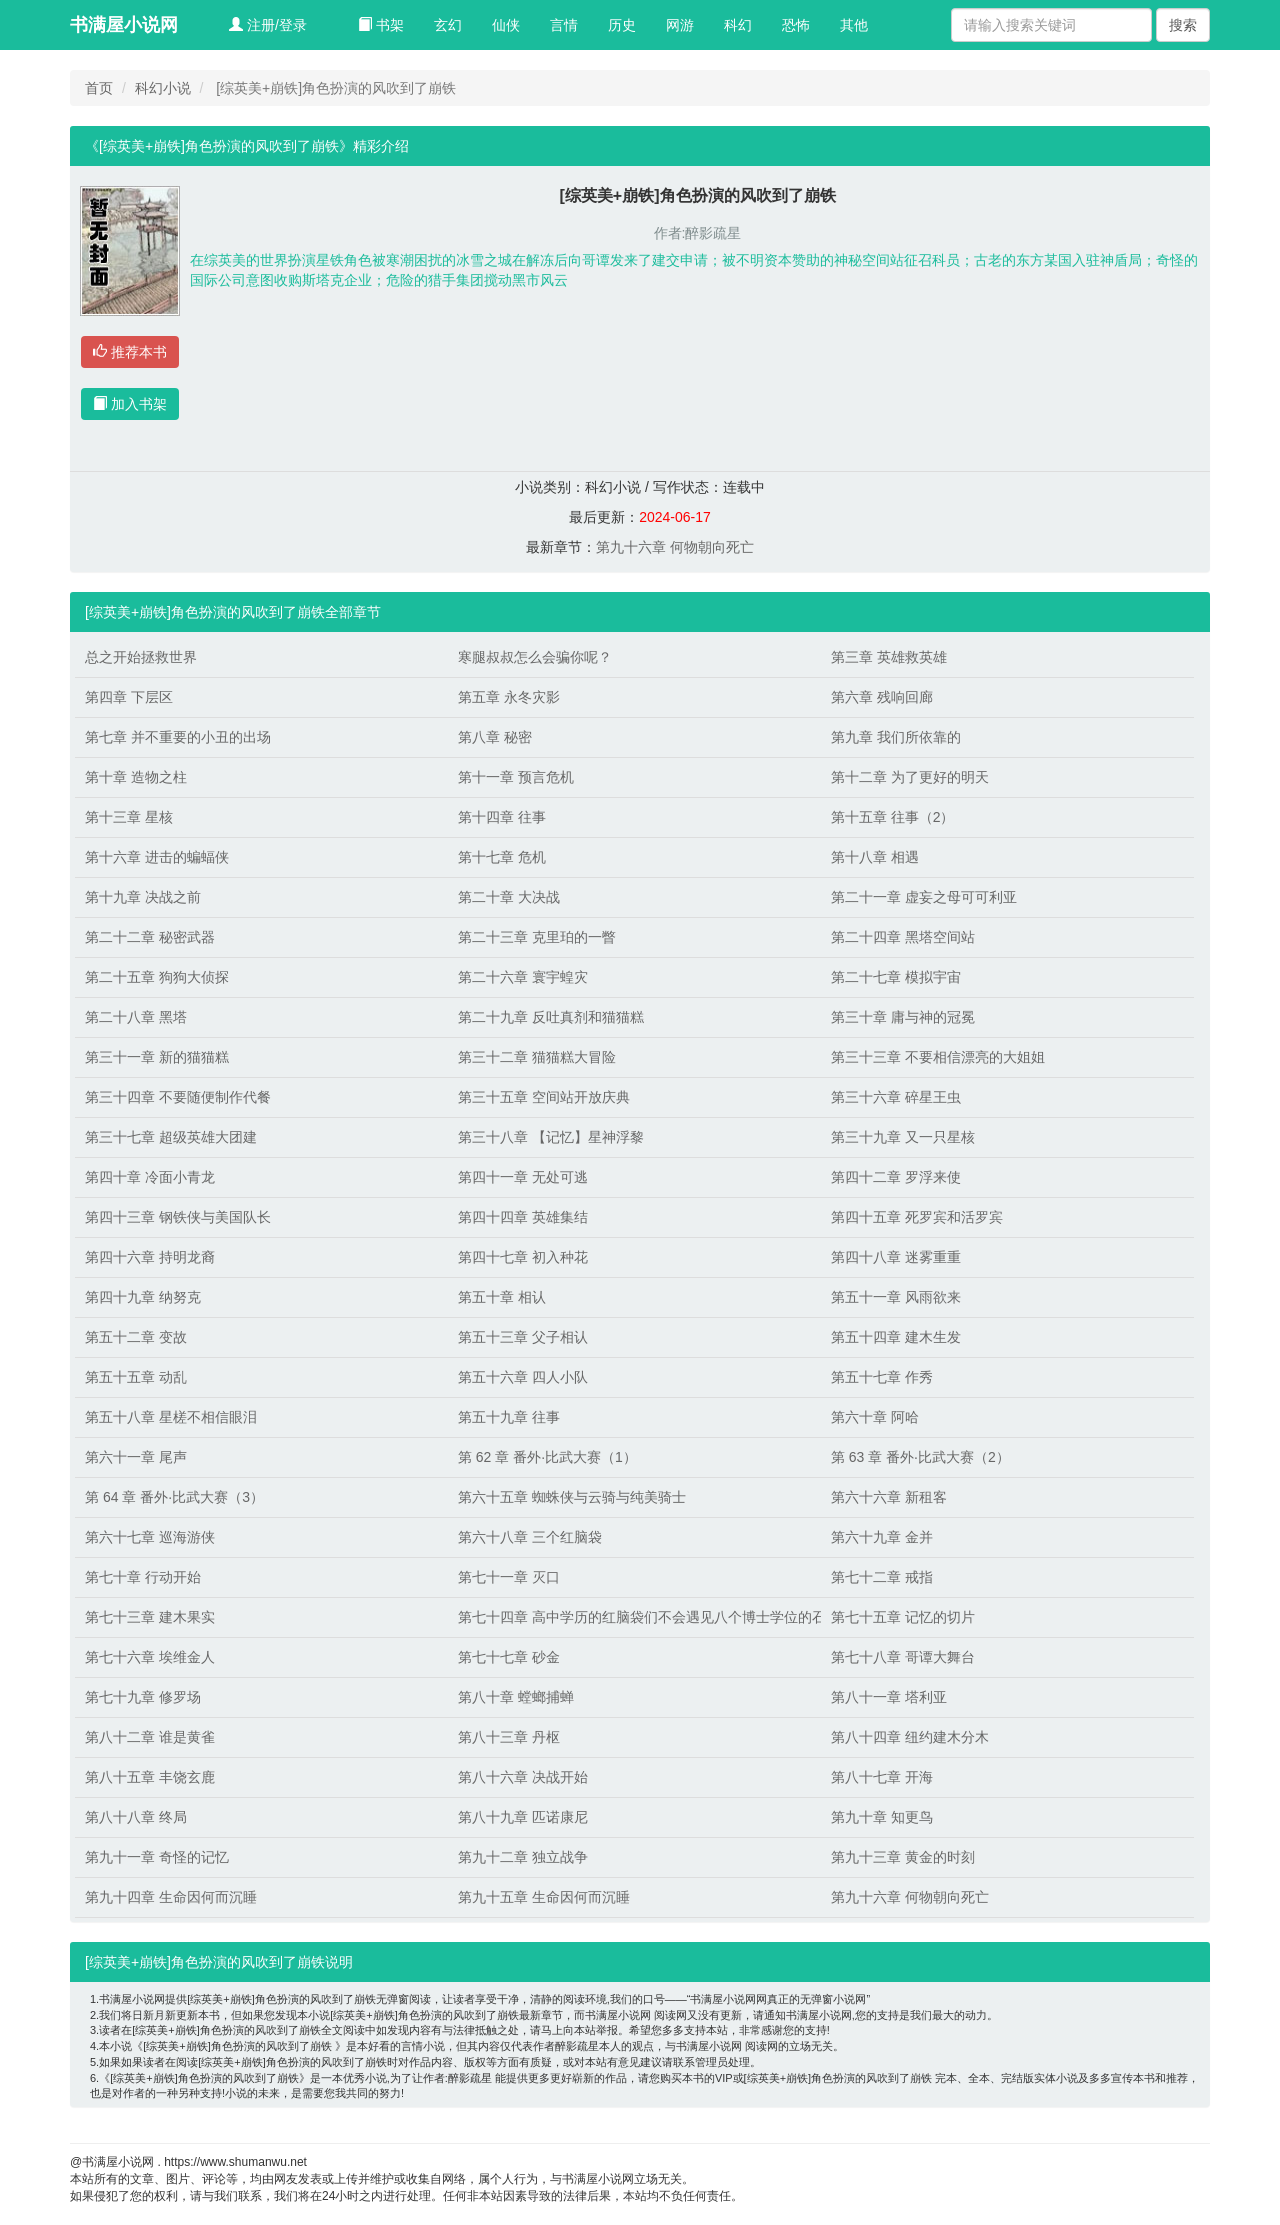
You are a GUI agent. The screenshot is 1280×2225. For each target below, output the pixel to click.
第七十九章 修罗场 (143, 1697)
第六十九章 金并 (882, 1537)
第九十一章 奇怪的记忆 (157, 1857)
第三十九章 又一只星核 (903, 1137)
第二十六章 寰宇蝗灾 (523, 977)
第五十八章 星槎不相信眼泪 (171, 1417)
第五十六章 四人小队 (523, 1377)
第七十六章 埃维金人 (150, 1657)
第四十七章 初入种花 (523, 1257)
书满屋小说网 (124, 25)
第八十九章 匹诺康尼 (523, 1817)
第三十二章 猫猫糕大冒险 (537, 1057)
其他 (854, 25)
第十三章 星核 (129, 817)
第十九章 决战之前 (143, 897)
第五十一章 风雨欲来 (896, 1297)
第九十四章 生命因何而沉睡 (171, 1897)
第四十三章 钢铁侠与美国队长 (178, 1217)
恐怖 (796, 25)
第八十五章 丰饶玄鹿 (150, 1777)
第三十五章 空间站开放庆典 (544, 1097)
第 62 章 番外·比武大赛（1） (547, 1457)
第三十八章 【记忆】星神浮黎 (551, 1137)
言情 (564, 25)
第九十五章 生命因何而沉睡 (544, 1897)
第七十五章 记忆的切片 (903, 1617)
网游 (680, 25)
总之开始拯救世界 (141, 657)
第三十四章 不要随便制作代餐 (178, 1097)
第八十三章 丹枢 (509, 1737)
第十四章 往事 (502, 817)
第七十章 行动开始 (143, 1577)
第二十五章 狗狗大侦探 (157, 977)
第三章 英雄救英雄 (889, 657)
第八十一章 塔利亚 (889, 1697)
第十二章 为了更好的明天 (910, 777)
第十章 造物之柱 (136, 777)
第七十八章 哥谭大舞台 (903, 1657)
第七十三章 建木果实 (150, 1617)
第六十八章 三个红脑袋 (530, 1537)
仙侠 (506, 25)
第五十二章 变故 (136, 1337)
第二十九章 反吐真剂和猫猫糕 (551, 1017)
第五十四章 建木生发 (896, 1337)
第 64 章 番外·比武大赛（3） (174, 1497)
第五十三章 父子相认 (523, 1337)
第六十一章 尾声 (136, 1457)
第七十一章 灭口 (509, 1577)
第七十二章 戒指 (882, 1577)
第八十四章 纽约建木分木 (910, 1737)
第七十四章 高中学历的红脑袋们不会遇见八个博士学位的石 (634, 1617)
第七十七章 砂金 (509, 1657)
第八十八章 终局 (136, 1817)
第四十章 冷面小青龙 (150, 1177)
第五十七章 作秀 (882, 1377)
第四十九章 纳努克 (143, 1297)
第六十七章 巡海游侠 (150, 1537)
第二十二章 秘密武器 (150, 937)
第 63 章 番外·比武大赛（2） (920, 1457)
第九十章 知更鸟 (882, 1817)
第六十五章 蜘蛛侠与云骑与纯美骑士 (572, 1497)
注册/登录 (268, 25)
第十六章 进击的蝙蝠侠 (157, 857)
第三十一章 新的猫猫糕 (157, 1057)
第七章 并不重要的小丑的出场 (178, 737)
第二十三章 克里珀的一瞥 (537, 937)
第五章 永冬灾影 (509, 697)
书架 (381, 25)
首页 (99, 88)
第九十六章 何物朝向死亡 (675, 547)
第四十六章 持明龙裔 (150, 1257)
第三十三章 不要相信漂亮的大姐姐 (938, 1057)
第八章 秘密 (495, 737)
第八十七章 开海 (882, 1777)
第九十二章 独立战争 (523, 1857)
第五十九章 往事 (509, 1417)
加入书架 (130, 404)
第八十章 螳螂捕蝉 (516, 1697)
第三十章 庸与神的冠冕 (903, 1017)
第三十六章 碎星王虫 (896, 1097)
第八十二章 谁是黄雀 (150, 1737)
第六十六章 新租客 (889, 1497)
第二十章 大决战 (509, 897)
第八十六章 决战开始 (523, 1777)
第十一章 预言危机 (516, 777)
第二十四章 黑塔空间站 (903, 937)
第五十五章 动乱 (136, 1377)
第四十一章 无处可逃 (523, 1177)
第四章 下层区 (129, 697)
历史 (622, 25)
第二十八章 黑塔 (136, 1017)
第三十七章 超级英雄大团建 (171, 1137)
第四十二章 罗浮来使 (896, 1177)
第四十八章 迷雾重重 (896, 1257)
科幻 (738, 25)
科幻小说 (163, 88)
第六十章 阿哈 (875, 1417)
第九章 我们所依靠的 (896, 737)
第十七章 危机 (502, 857)
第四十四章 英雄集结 (523, 1217)
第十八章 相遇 (875, 857)
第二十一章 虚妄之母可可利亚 (924, 897)
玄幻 (448, 25)
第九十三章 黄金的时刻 (903, 1857)
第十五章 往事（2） (893, 817)
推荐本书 (130, 352)
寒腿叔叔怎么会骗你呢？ (535, 657)
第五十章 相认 (502, 1297)
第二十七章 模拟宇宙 (896, 977)
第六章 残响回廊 (882, 697)
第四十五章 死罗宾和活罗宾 (917, 1217)
